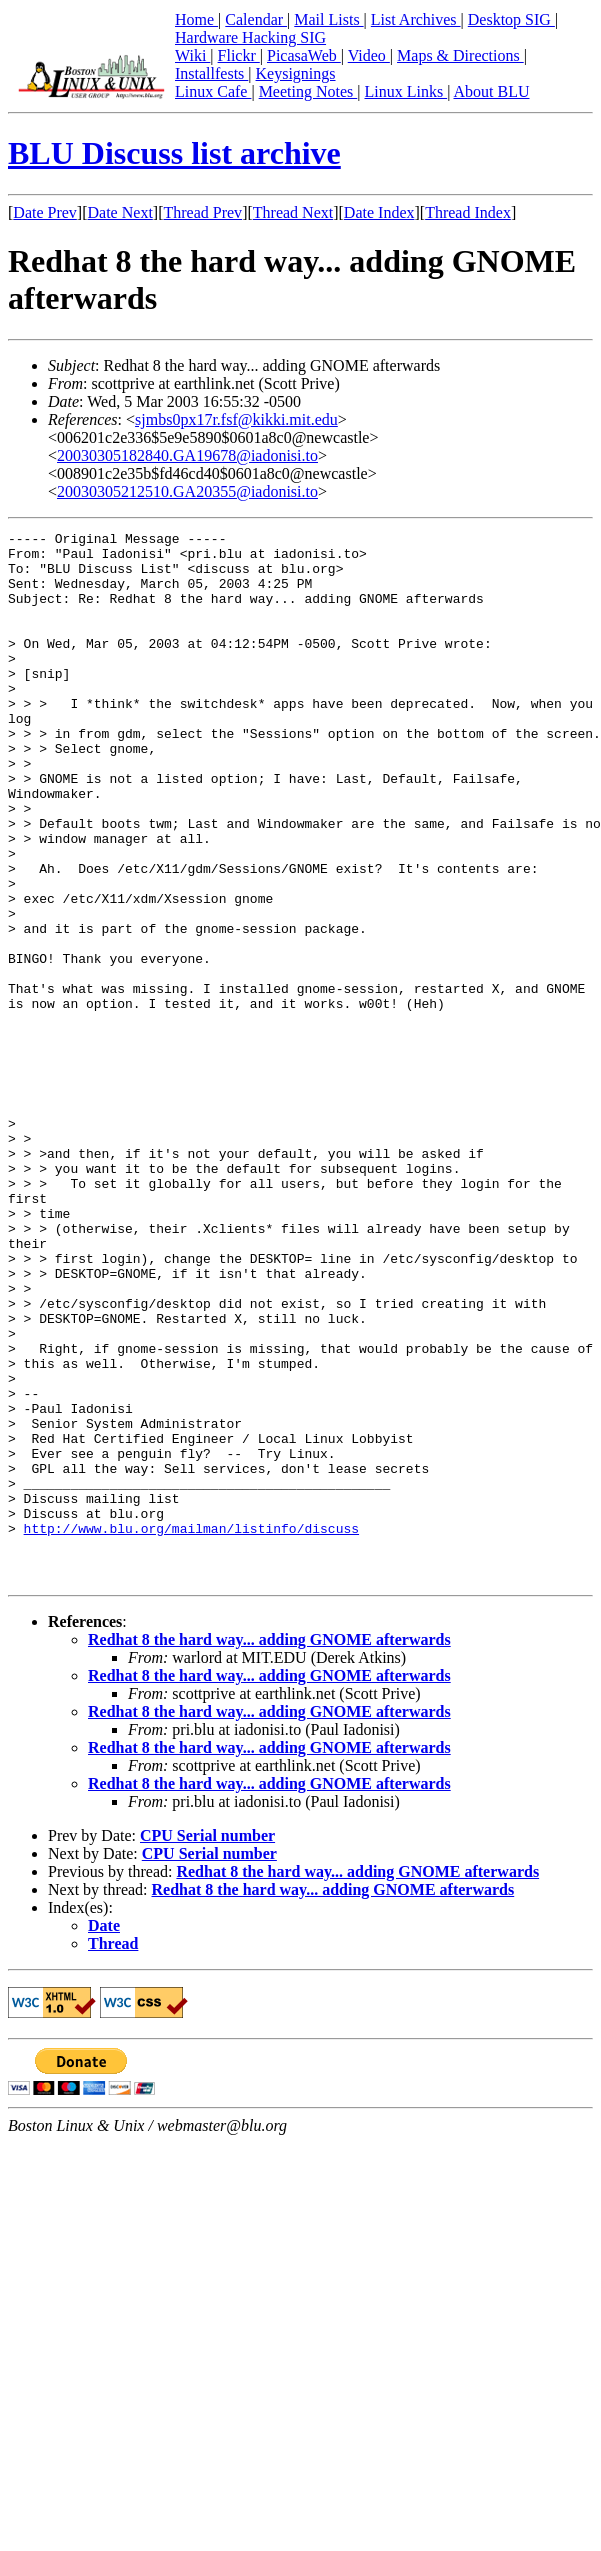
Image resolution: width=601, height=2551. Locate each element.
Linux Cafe (213, 91)
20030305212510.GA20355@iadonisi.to (187, 491)
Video (369, 55)
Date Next (120, 212)
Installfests (211, 73)
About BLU (491, 91)
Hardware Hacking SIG (250, 37)
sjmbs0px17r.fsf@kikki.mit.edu (236, 419)
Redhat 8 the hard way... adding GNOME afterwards (269, 1849)
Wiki (192, 55)
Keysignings (296, 73)
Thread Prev (202, 212)
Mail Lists (328, 19)
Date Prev (45, 212)
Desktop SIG (511, 19)
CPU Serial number (207, 2045)
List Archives (416, 19)
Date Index (379, 212)
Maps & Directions (460, 55)
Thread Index (468, 212)
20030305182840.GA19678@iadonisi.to (187, 455)
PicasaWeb (304, 55)
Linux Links (405, 91)
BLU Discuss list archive (174, 153)
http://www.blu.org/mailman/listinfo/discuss (191, 1729)
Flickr (239, 55)
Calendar (256, 19)
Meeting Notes (308, 91)
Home (196, 19)
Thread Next (293, 212)
